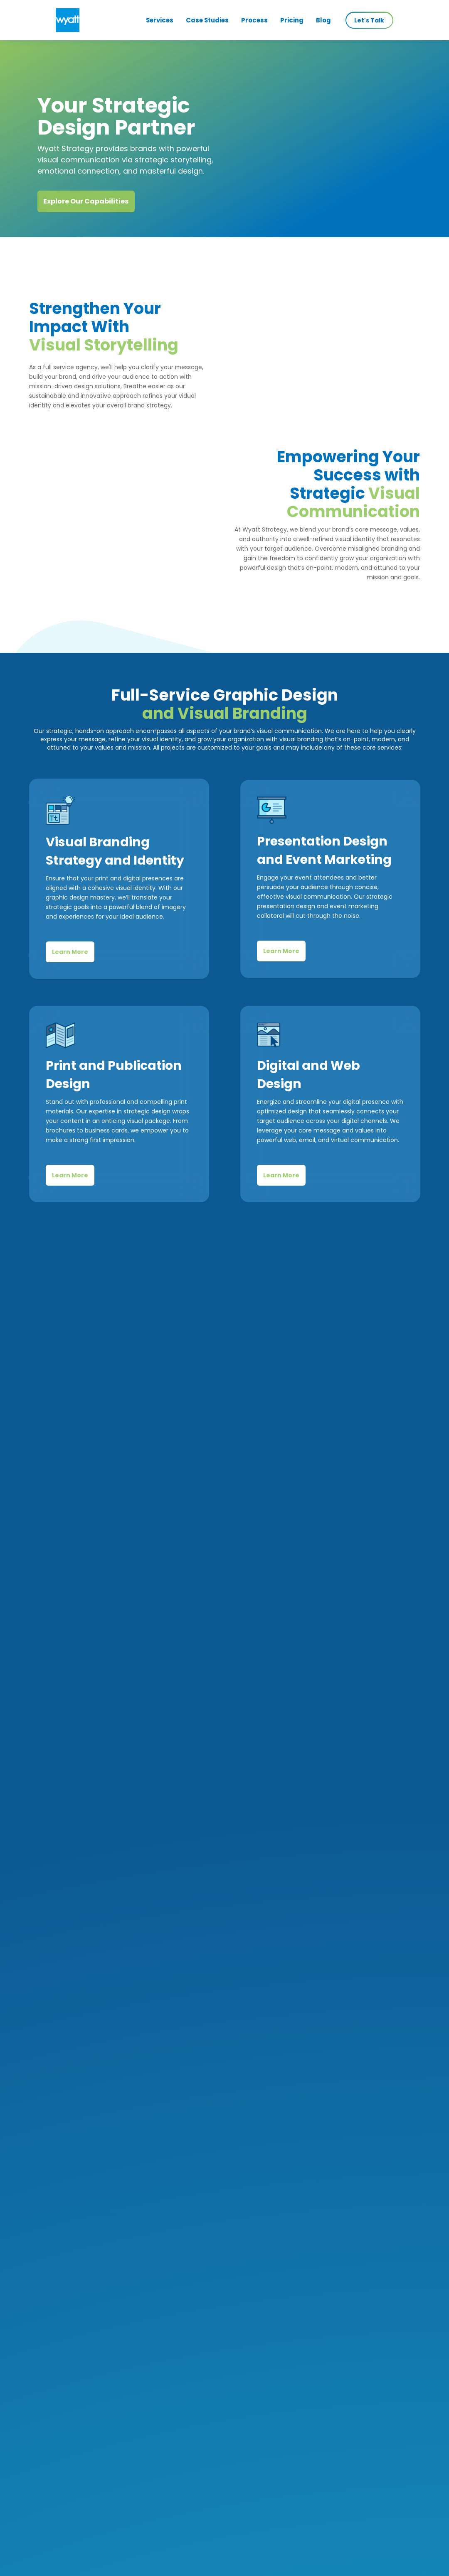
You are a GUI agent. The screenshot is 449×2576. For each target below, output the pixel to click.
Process (254, 20)
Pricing (291, 20)
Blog (323, 20)
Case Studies (207, 20)
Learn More (70, 973)
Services (159, 20)
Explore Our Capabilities (85, 201)
